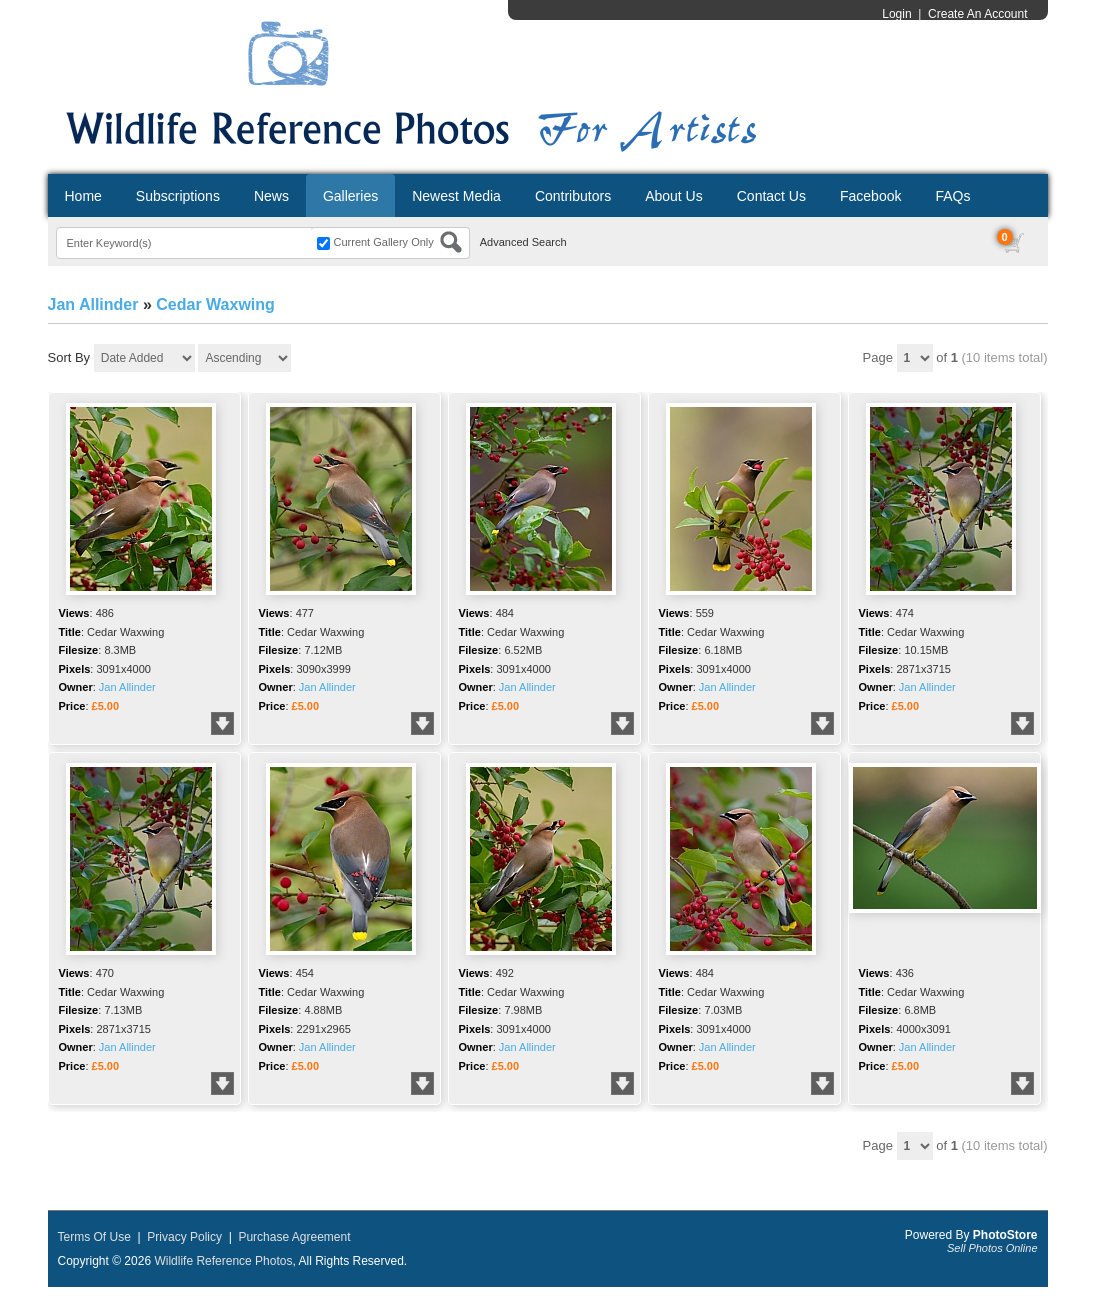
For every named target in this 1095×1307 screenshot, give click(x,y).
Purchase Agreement (294, 1237)
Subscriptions (178, 196)
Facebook (870, 196)
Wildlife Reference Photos (223, 1261)
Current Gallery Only (384, 242)
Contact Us (771, 196)
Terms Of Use (94, 1237)
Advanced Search (523, 242)
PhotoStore (1005, 1235)
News (271, 196)
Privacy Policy (184, 1237)
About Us (674, 196)
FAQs (952, 196)
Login (896, 14)
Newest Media (456, 196)
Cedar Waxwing (215, 304)
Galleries (350, 196)
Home (83, 196)
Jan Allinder (93, 304)
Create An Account (977, 14)
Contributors (573, 196)
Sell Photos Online (992, 1248)
